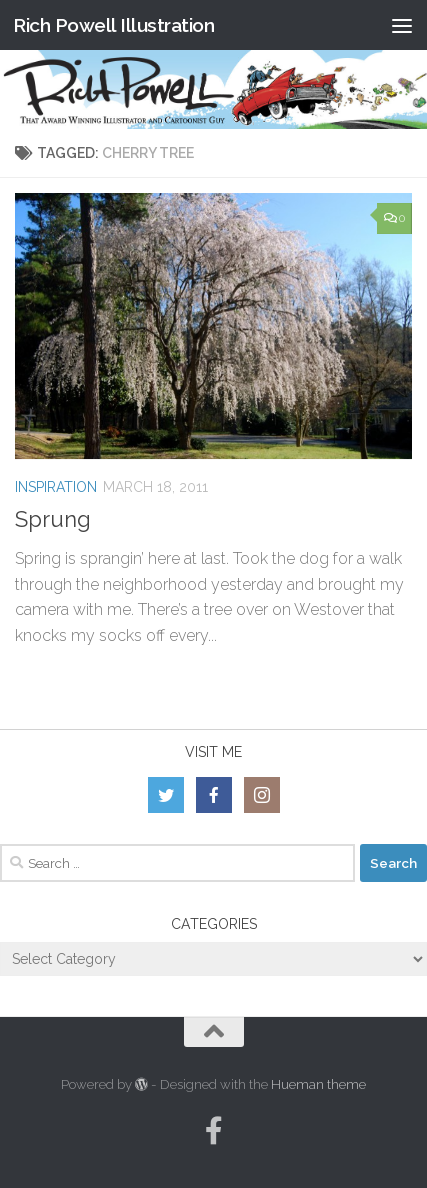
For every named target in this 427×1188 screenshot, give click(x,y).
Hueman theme (318, 1084)
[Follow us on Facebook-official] (214, 1131)
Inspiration (56, 487)
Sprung (53, 519)
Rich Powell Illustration (113, 25)
